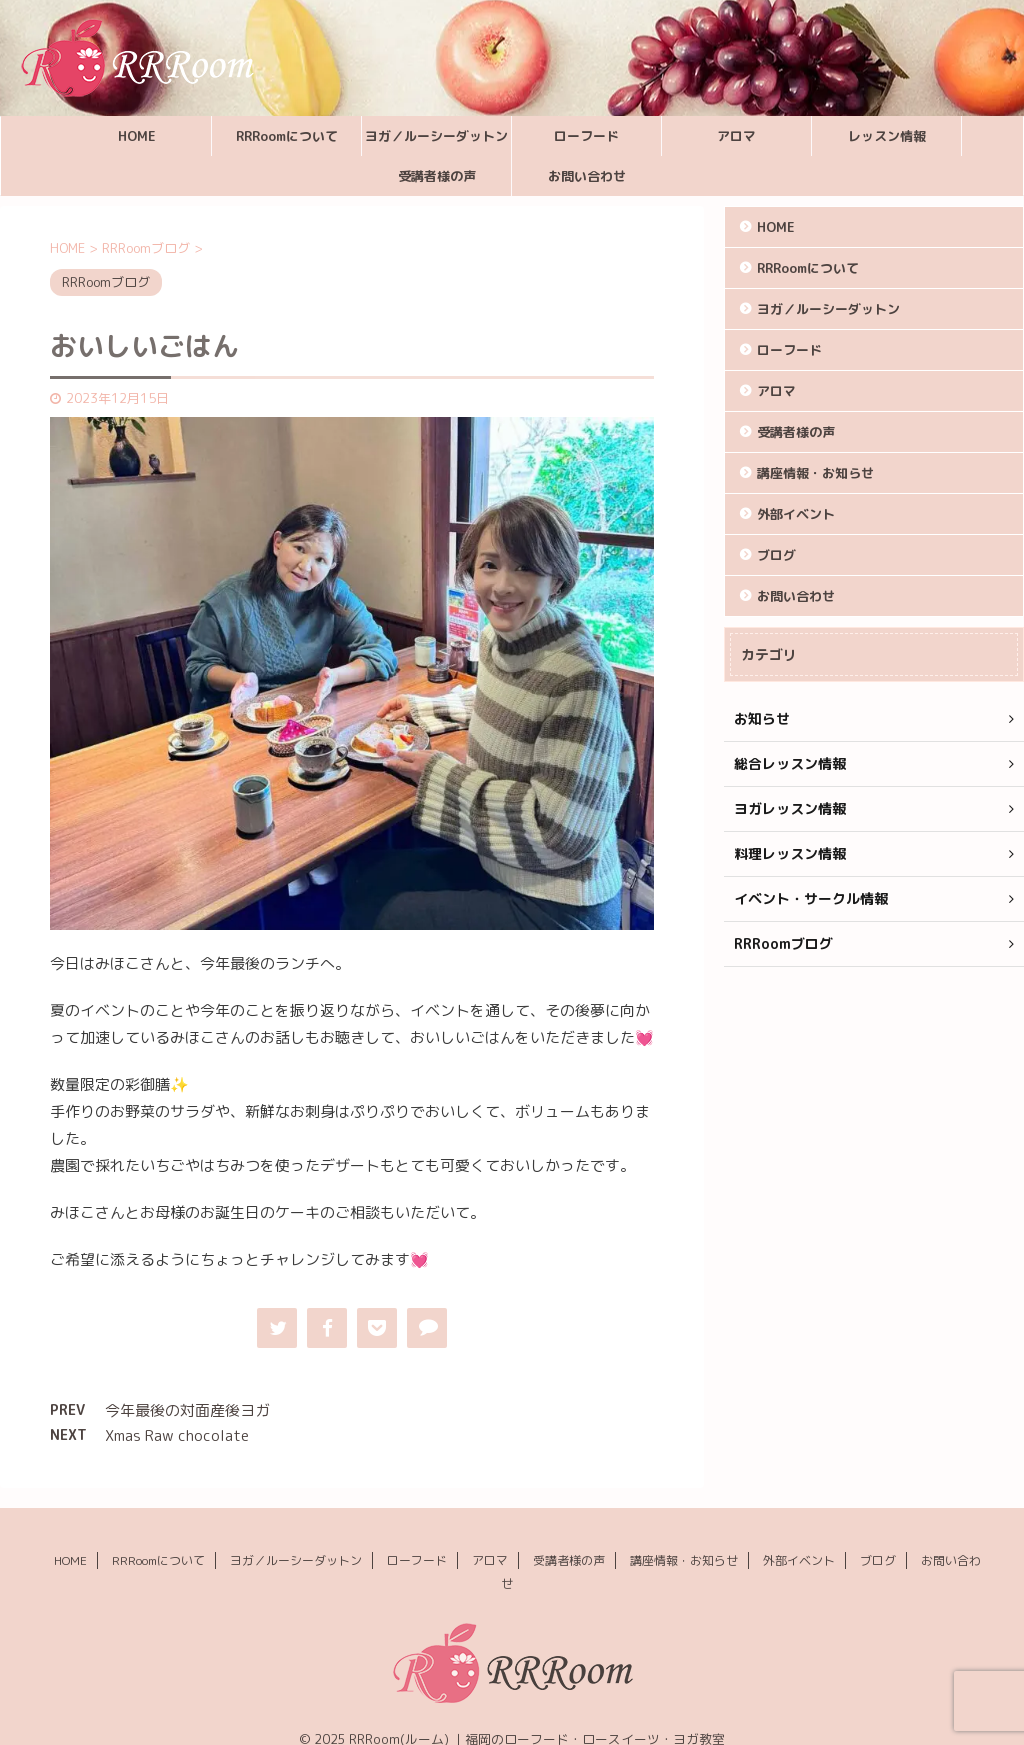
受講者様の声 (437, 176)
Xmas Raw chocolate (177, 1435)
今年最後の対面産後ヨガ (187, 1410)
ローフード (586, 136)
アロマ (736, 136)
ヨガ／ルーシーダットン (436, 136)
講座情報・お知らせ (815, 473)
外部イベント (796, 514)
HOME (137, 136)
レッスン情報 (887, 136)
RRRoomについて (287, 136)
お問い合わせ (587, 176)
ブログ (776, 555)
